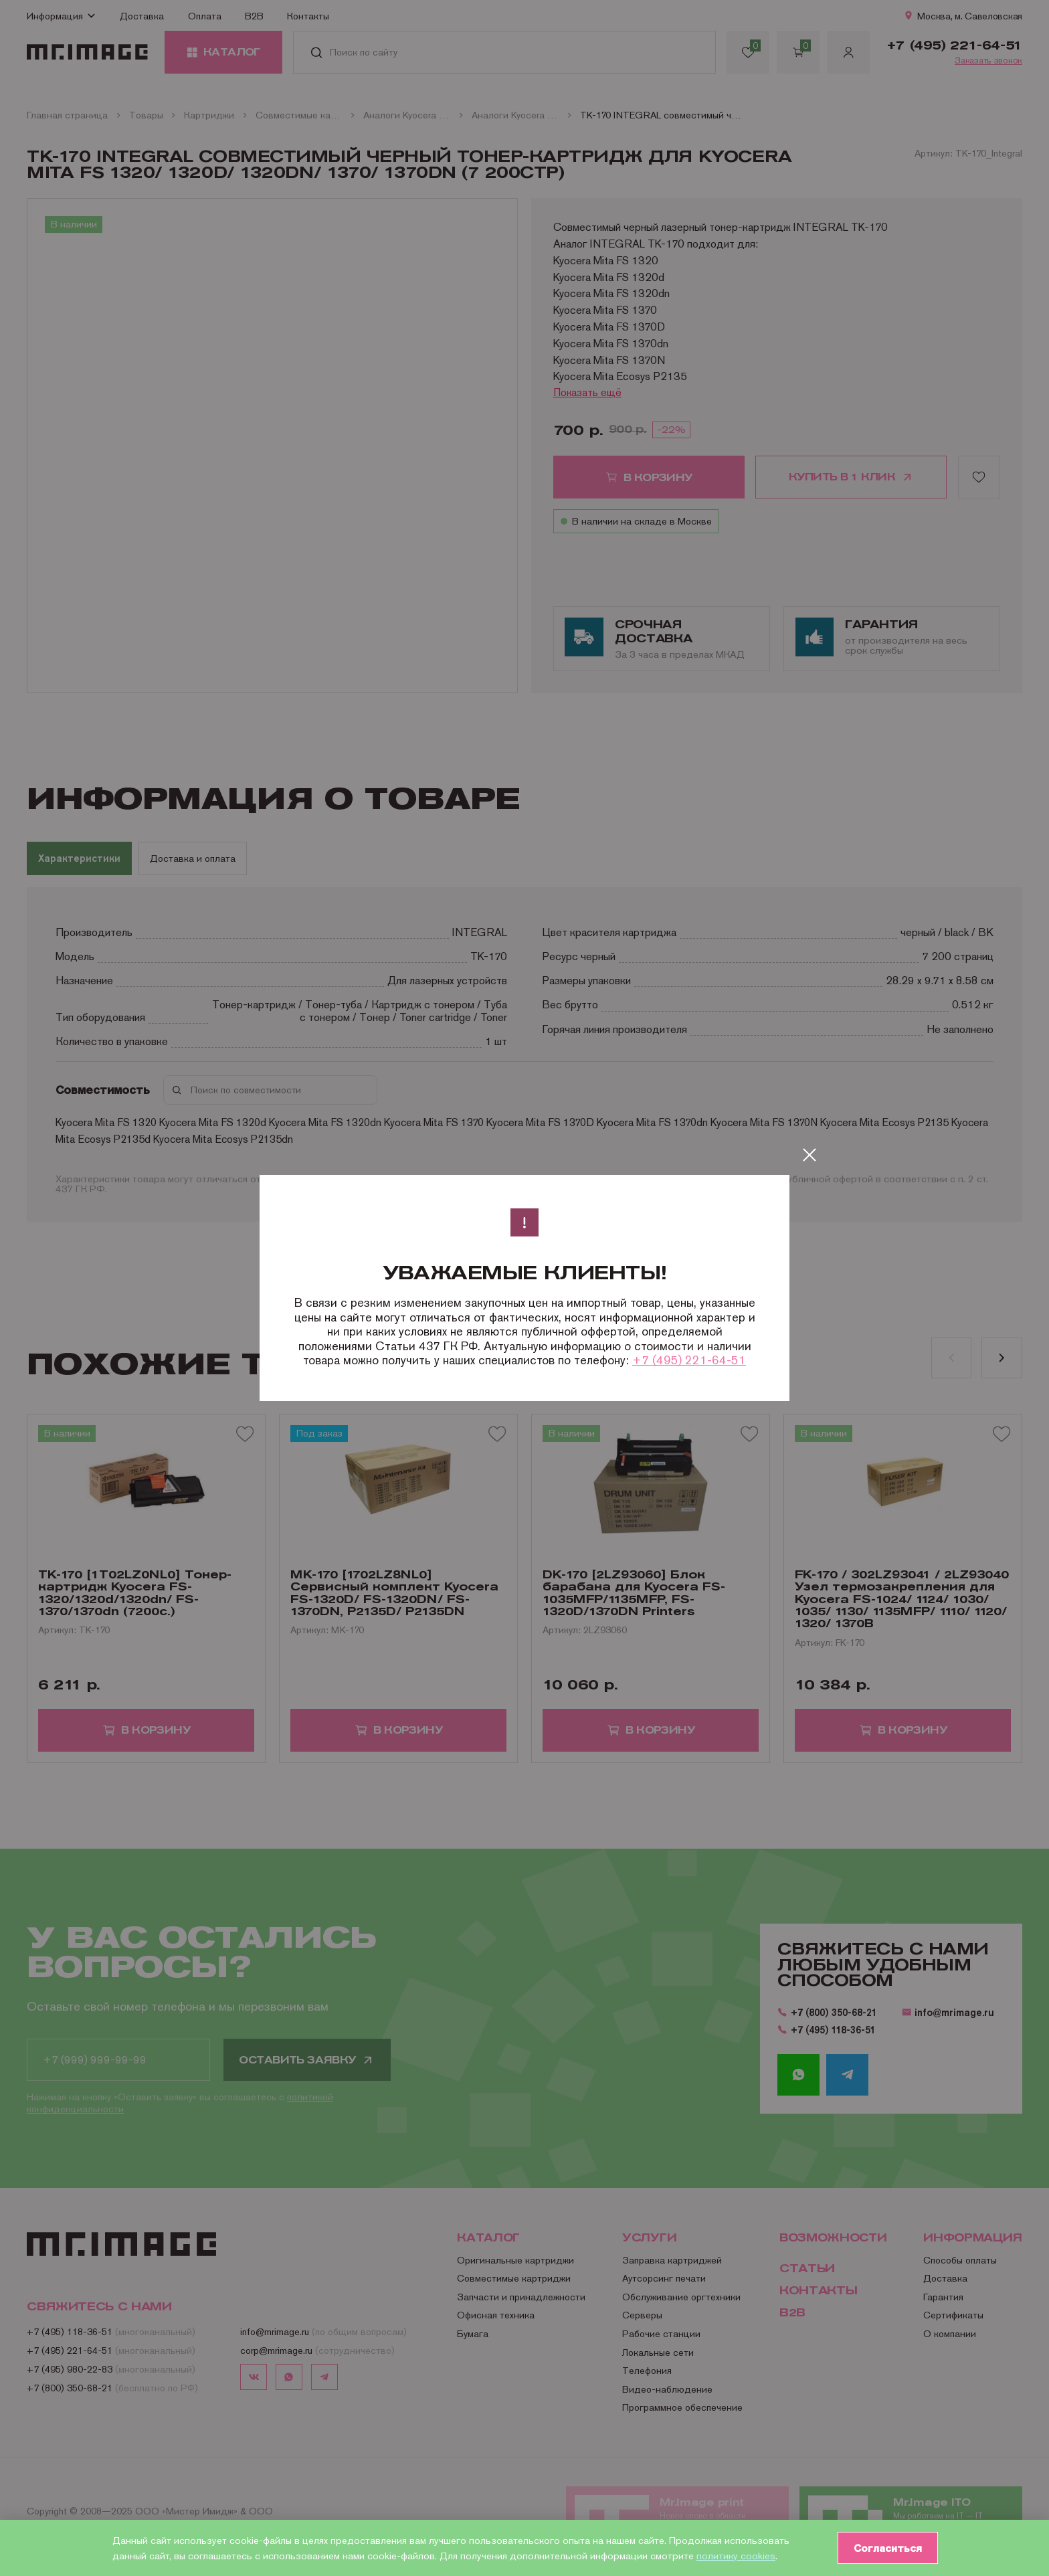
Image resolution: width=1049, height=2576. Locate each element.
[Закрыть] (809, 1154)
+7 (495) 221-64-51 (689, 1360)
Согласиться (886, 2548)
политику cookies (735, 2555)
